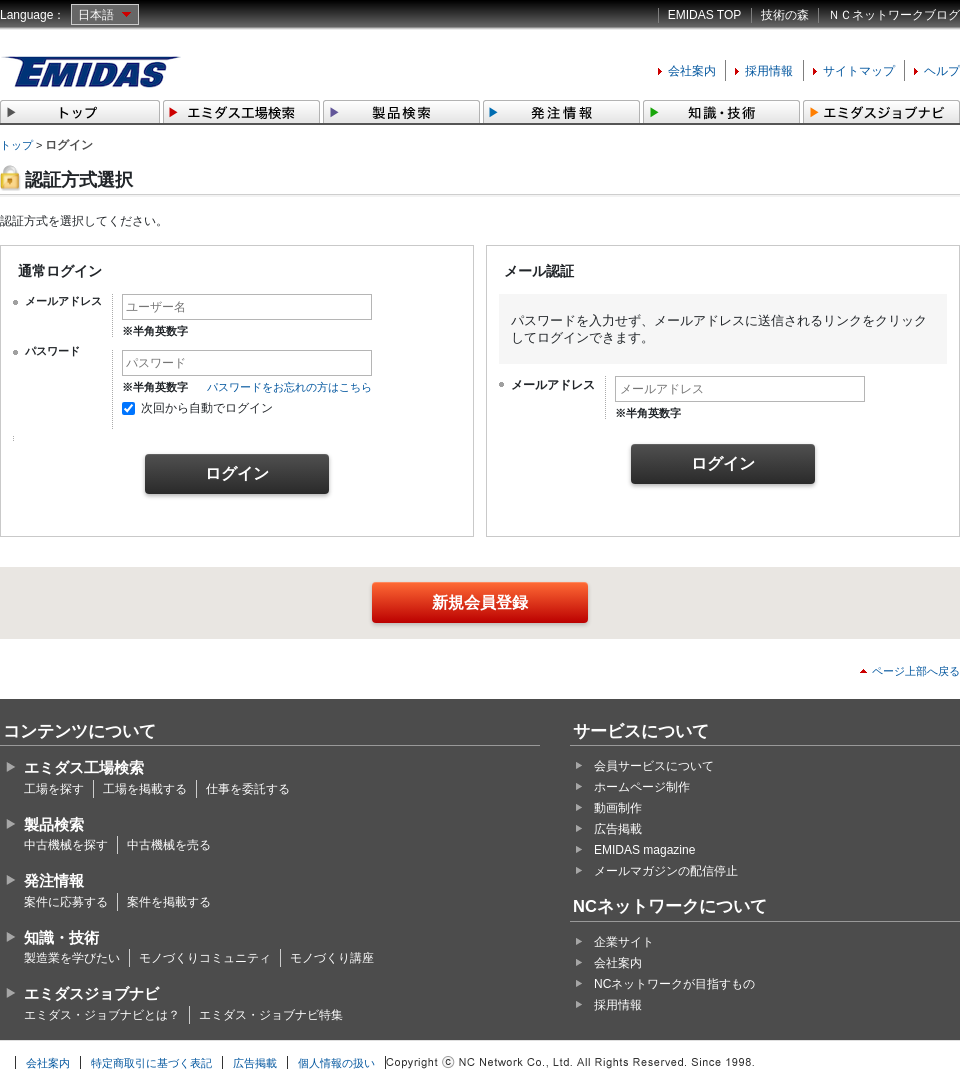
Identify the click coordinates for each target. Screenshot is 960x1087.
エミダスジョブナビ (91, 993)
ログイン (237, 473)
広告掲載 (618, 829)
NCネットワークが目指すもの (674, 984)
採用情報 (769, 71)
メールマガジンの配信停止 (666, 871)
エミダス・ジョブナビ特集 (271, 1015)
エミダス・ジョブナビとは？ (102, 1015)
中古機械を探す (66, 845)
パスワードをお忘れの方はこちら (289, 387)
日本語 (96, 15)
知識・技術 (61, 937)
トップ (16, 145)
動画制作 (618, 808)
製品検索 (54, 824)
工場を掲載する (145, 789)
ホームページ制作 (642, 787)
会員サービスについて (654, 766)
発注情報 (54, 880)
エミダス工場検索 (84, 767)
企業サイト (624, 942)
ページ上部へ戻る (916, 671)
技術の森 (785, 15)
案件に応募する (66, 902)
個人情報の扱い (336, 1063)
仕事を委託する (248, 789)
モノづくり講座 (332, 958)
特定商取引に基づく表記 (151, 1063)
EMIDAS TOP (705, 15)
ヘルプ (942, 71)
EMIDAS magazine (644, 850)
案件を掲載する (169, 902)
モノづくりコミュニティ (205, 958)
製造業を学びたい (72, 958)
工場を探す (54, 789)
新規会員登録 (480, 602)
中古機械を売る (169, 845)
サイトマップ (859, 71)
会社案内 (692, 71)
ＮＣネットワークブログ (894, 15)
